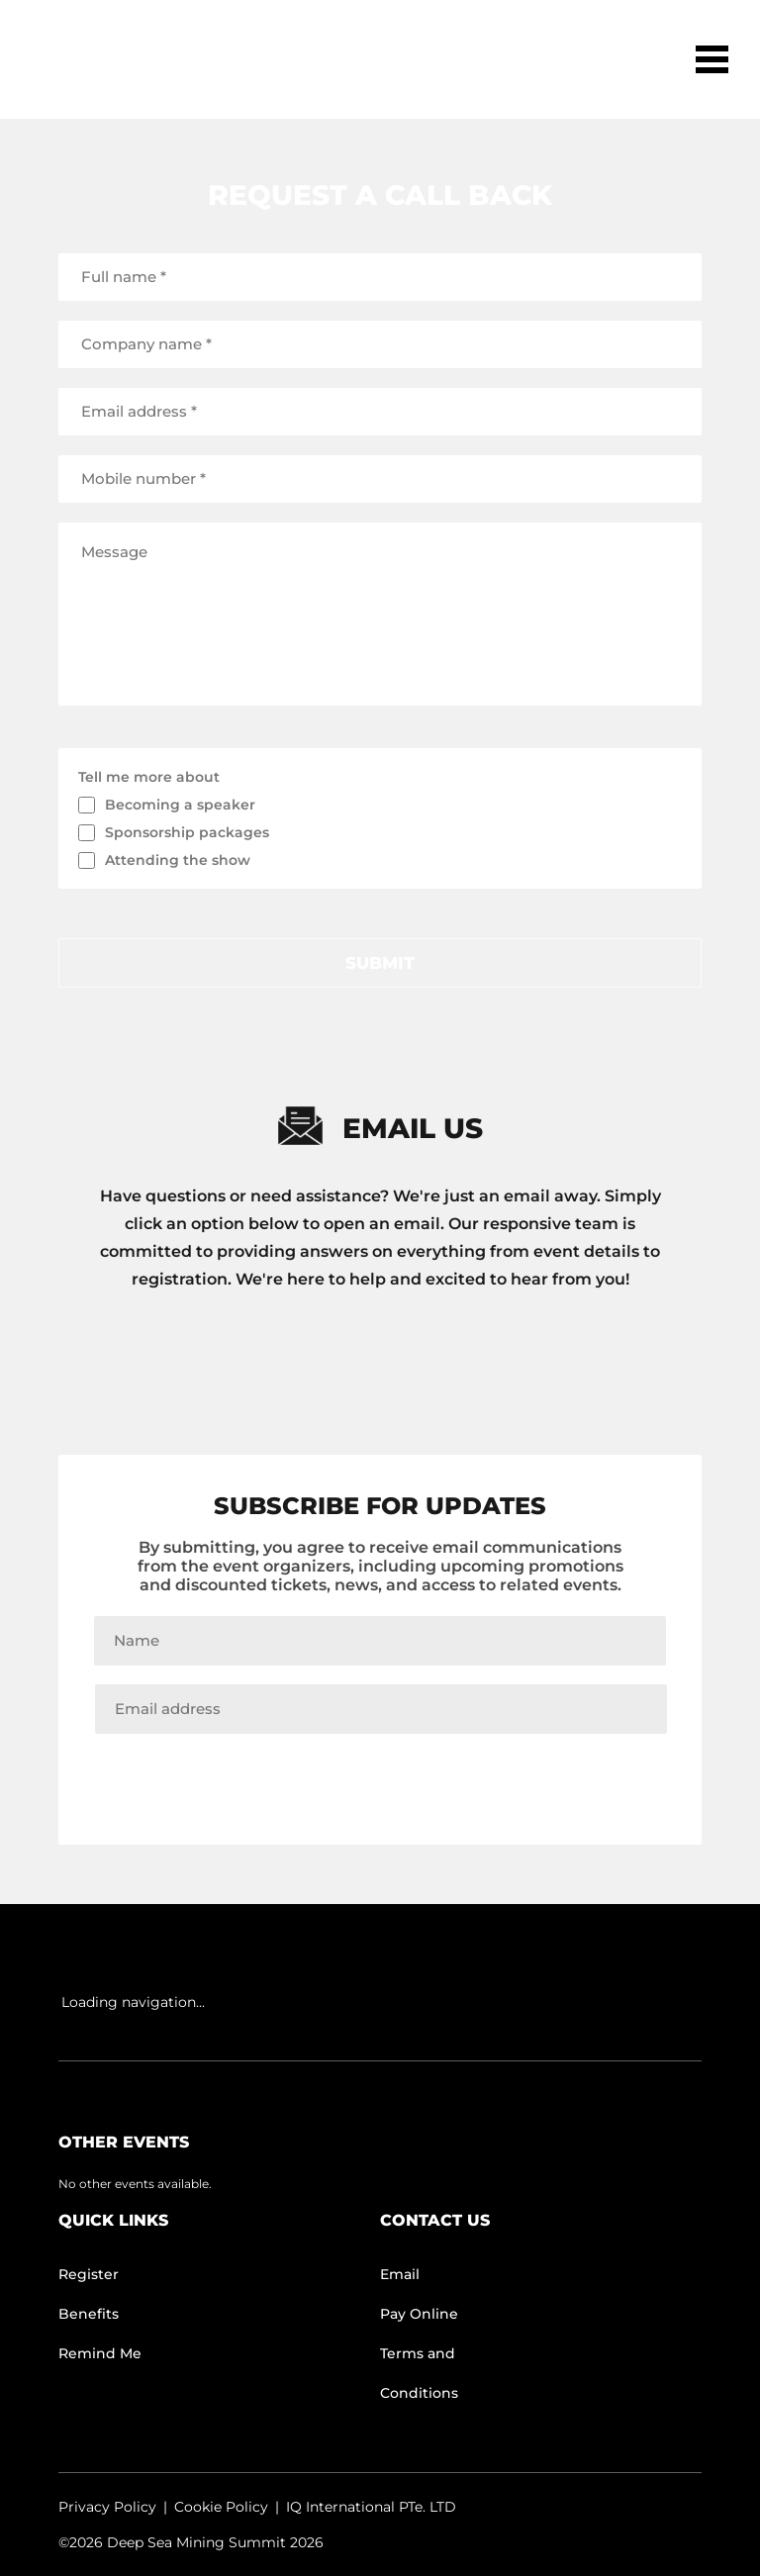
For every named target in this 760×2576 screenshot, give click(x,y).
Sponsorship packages (187, 832)
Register (88, 2274)
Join (380, 1775)
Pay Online (419, 2314)
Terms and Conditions (419, 2373)
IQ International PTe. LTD (371, 2507)
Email (400, 2274)
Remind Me (100, 2353)
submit (380, 963)
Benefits (88, 2314)
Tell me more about (149, 777)
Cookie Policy (221, 2507)
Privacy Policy (107, 2507)
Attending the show (177, 860)
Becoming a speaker (180, 804)
